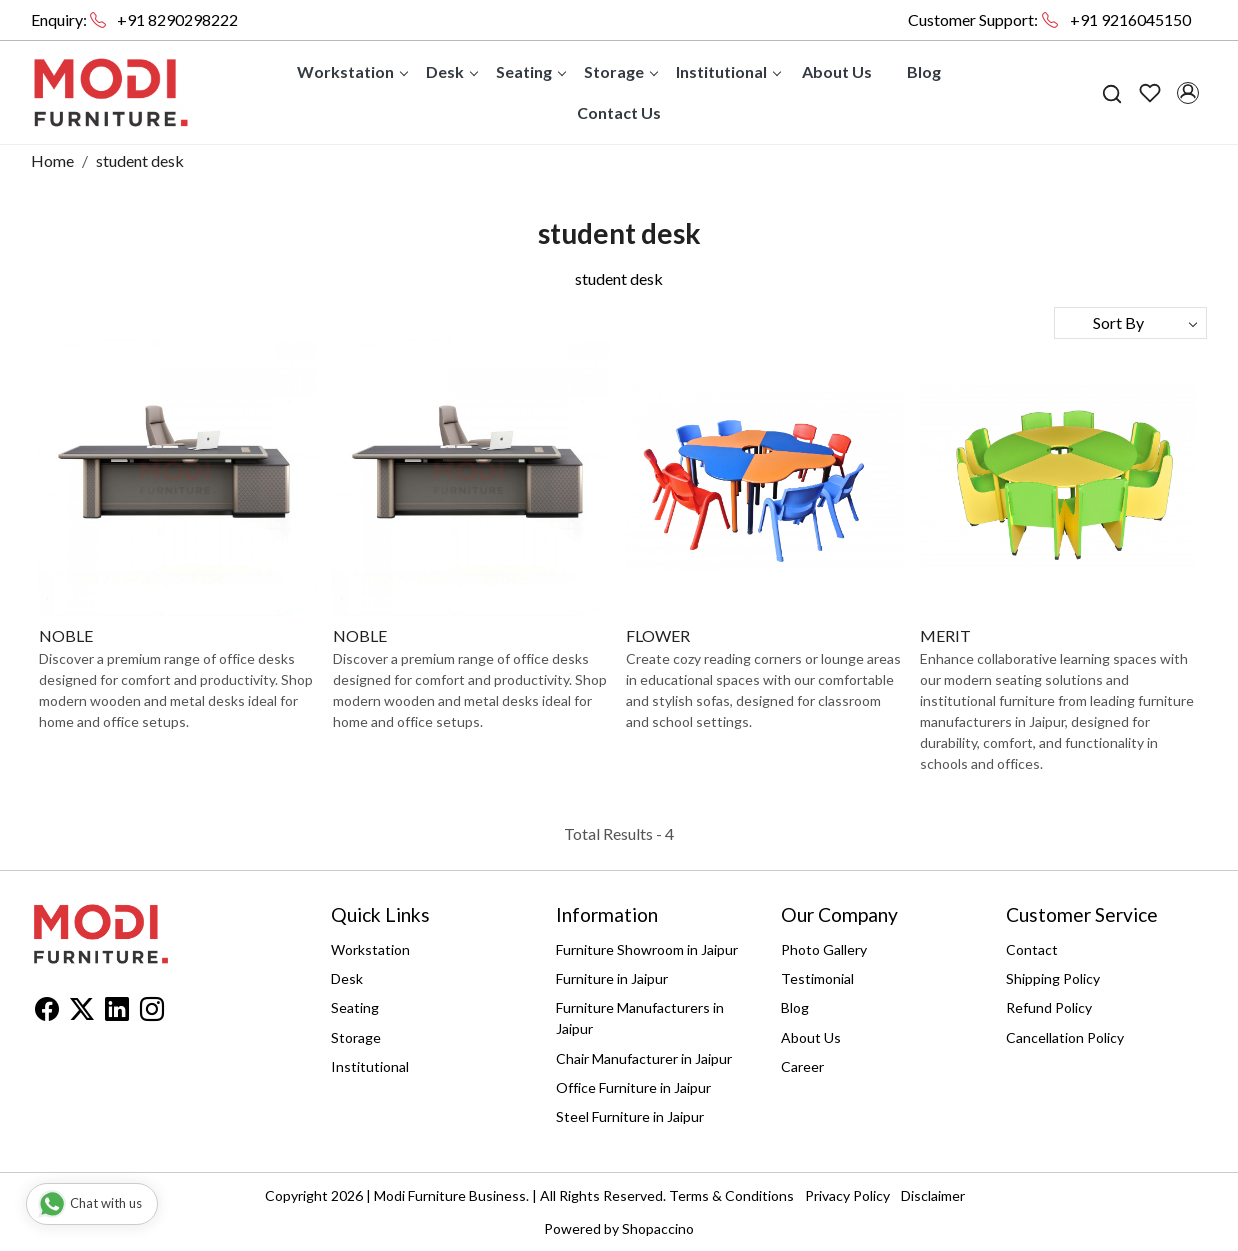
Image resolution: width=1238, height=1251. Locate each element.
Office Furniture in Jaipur (633, 1087)
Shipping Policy (1053, 978)
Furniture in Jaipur (612, 978)
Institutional (728, 71)
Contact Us (619, 112)
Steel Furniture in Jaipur (630, 1116)
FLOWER (658, 635)
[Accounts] (1188, 93)
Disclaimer (933, 1195)
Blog (924, 71)
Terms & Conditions (731, 1195)
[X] (82, 1012)
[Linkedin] (117, 1012)
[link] (1112, 92)
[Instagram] (152, 1012)
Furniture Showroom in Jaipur (647, 949)
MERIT (945, 635)
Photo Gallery (824, 949)
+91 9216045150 (1130, 19)
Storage (620, 71)
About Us (837, 71)
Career (802, 1066)
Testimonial (817, 978)
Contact (1032, 949)
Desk (451, 71)
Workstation (352, 71)
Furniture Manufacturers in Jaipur (640, 1018)
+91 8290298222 (177, 19)
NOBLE (66, 635)
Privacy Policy (847, 1195)
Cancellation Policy (1065, 1037)
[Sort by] (1130, 323)
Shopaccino (658, 1228)
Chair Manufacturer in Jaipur (644, 1058)
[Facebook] (47, 1012)
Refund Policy (1049, 1007)
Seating (530, 71)
